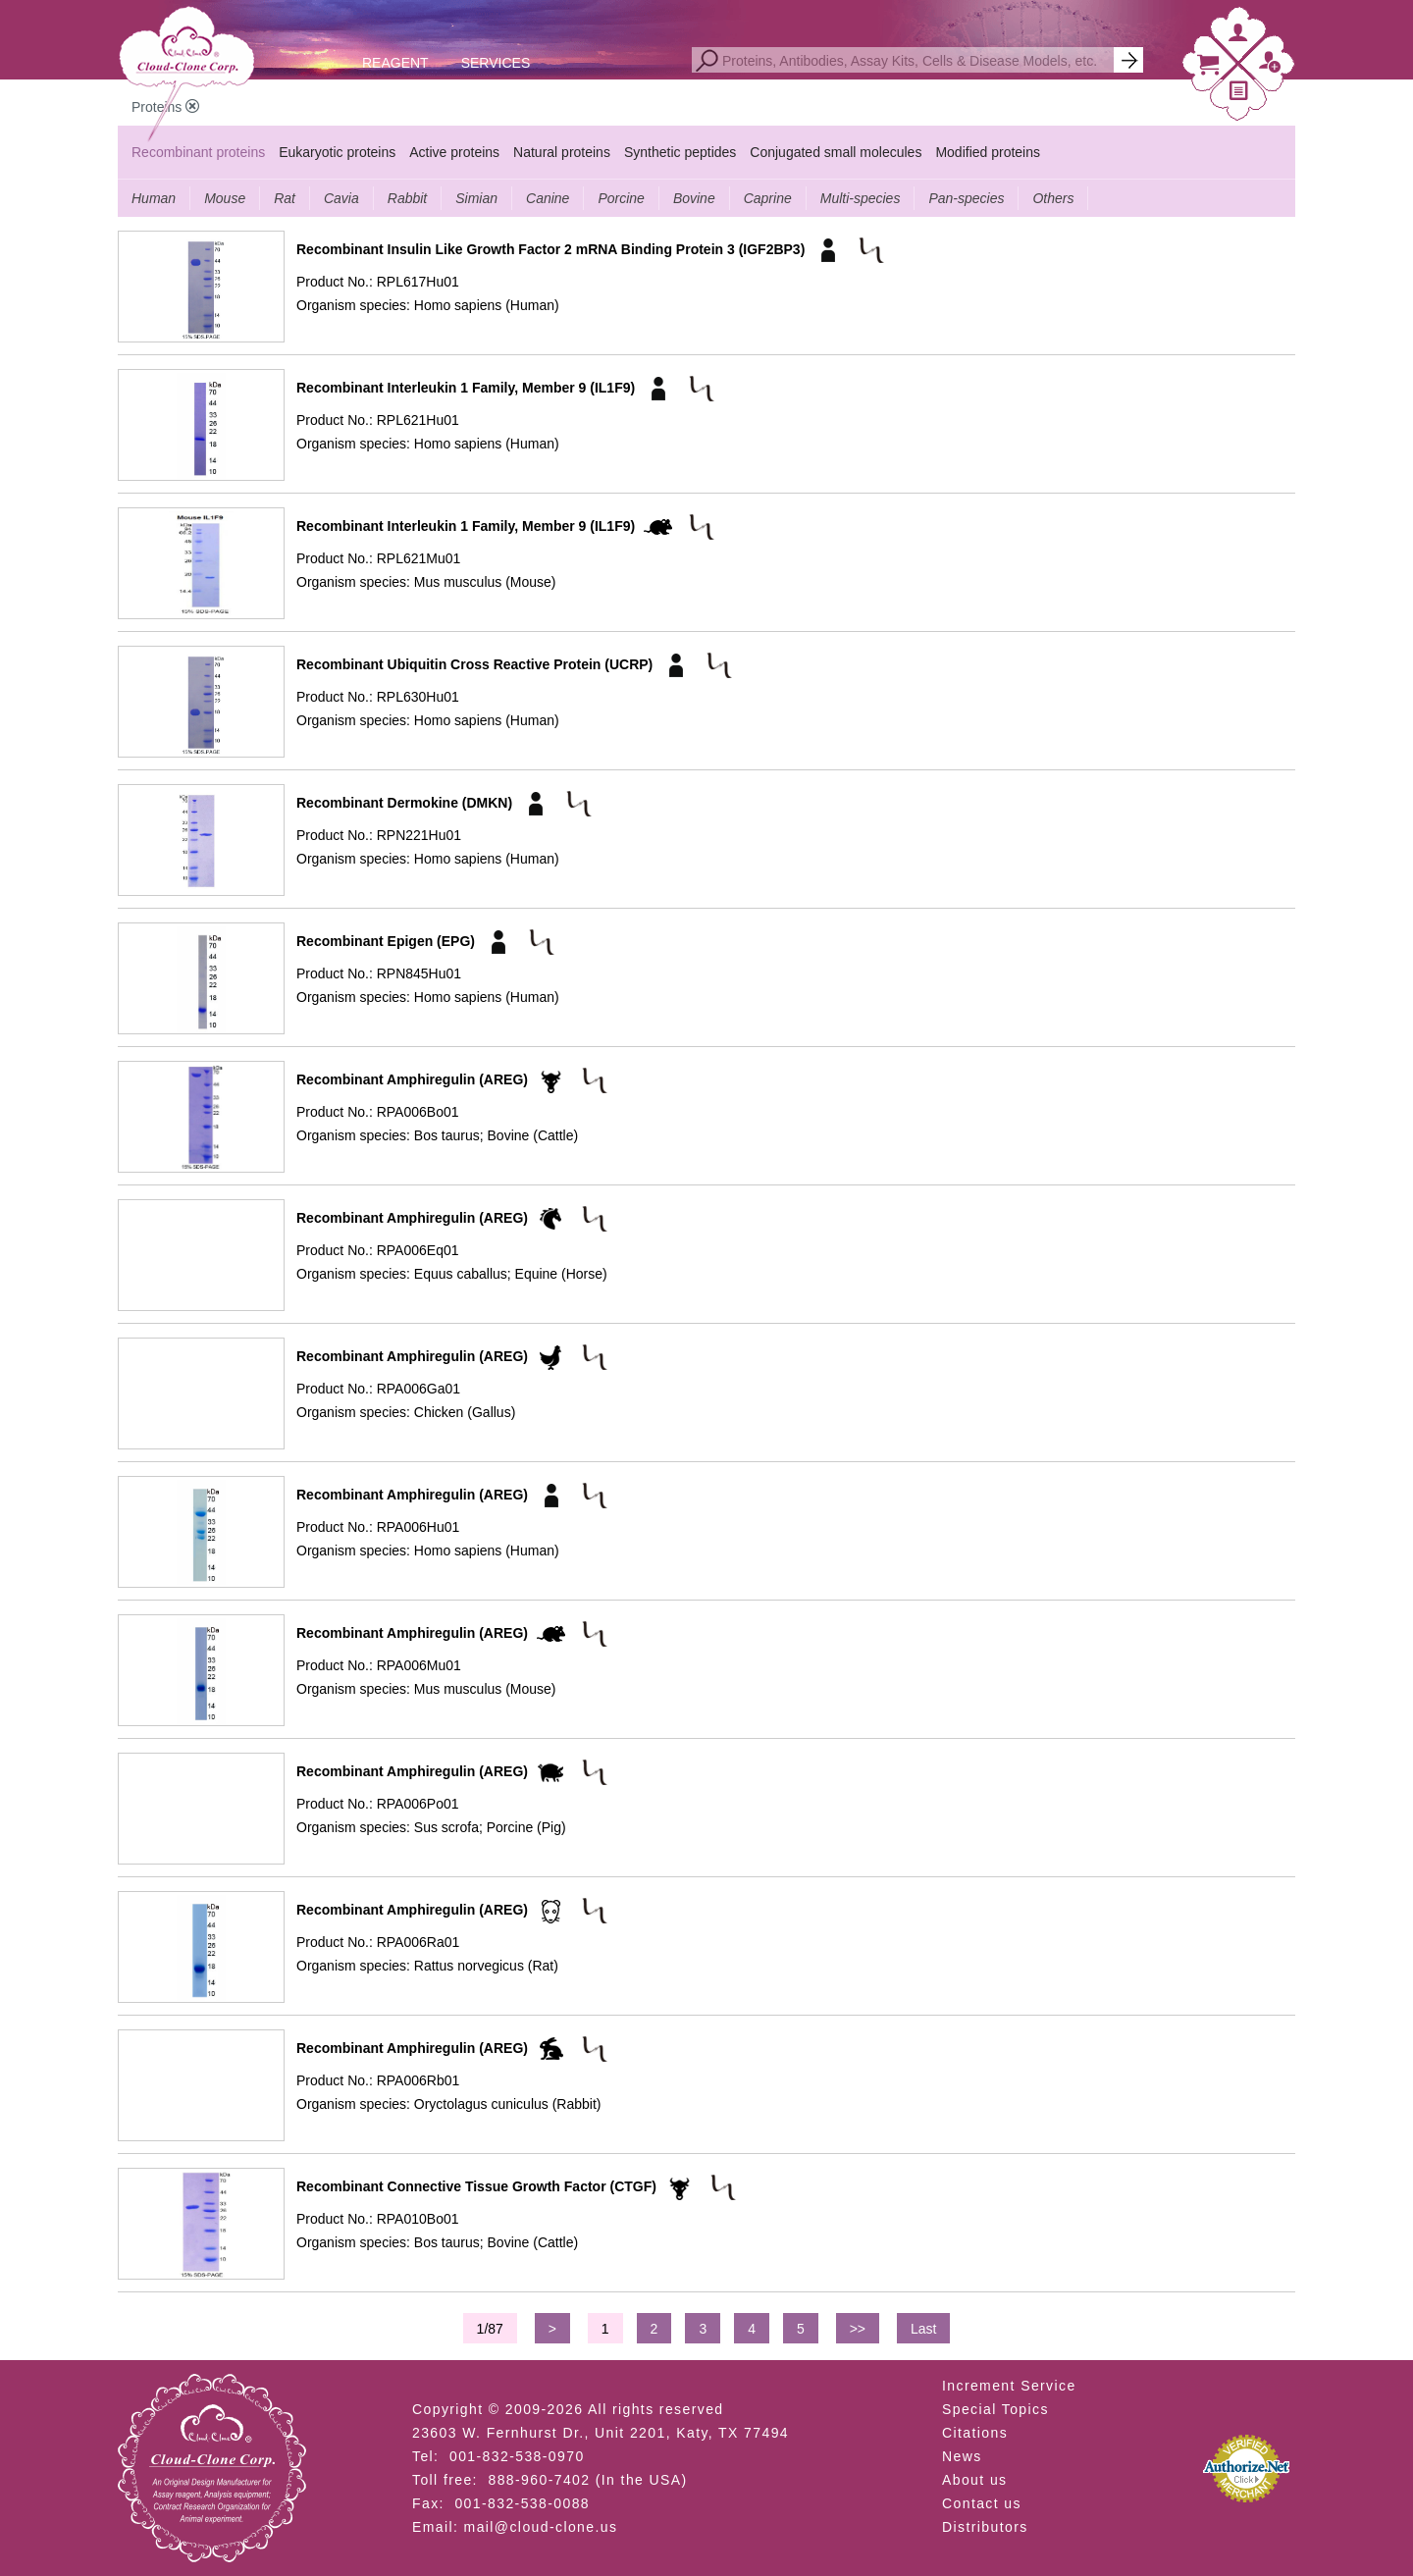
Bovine (694, 198)
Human (153, 198)
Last (923, 2329)
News (962, 2456)
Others (1052, 198)
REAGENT (395, 63)
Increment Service (1009, 2385)
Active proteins (454, 152)
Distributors (985, 2527)
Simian (476, 198)
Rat (284, 198)
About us (974, 2480)
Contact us (981, 2503)
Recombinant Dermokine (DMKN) (404, 803)
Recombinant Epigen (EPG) (385, 941)
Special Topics (995, 2409)
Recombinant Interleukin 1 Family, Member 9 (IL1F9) (465, 387)
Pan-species (966, 198)
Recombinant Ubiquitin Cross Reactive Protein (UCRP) (474, 664)
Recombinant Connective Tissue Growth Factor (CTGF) (476, 2186)
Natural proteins (561, 152)
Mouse (224, 198)
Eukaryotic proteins (337, 152)
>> (857, 2329)
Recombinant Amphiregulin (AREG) (412, 1079)
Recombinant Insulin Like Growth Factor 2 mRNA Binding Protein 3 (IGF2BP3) (550, 249)
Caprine (768, 198)
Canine (547, 198)
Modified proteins (987, 152)
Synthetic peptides (680, 152)
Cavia (341, 198)
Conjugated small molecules (835, 152)
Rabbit (407, 198)
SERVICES (496, 63)
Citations (975, 2433)
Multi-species (860, 198)
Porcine (621, 198)
